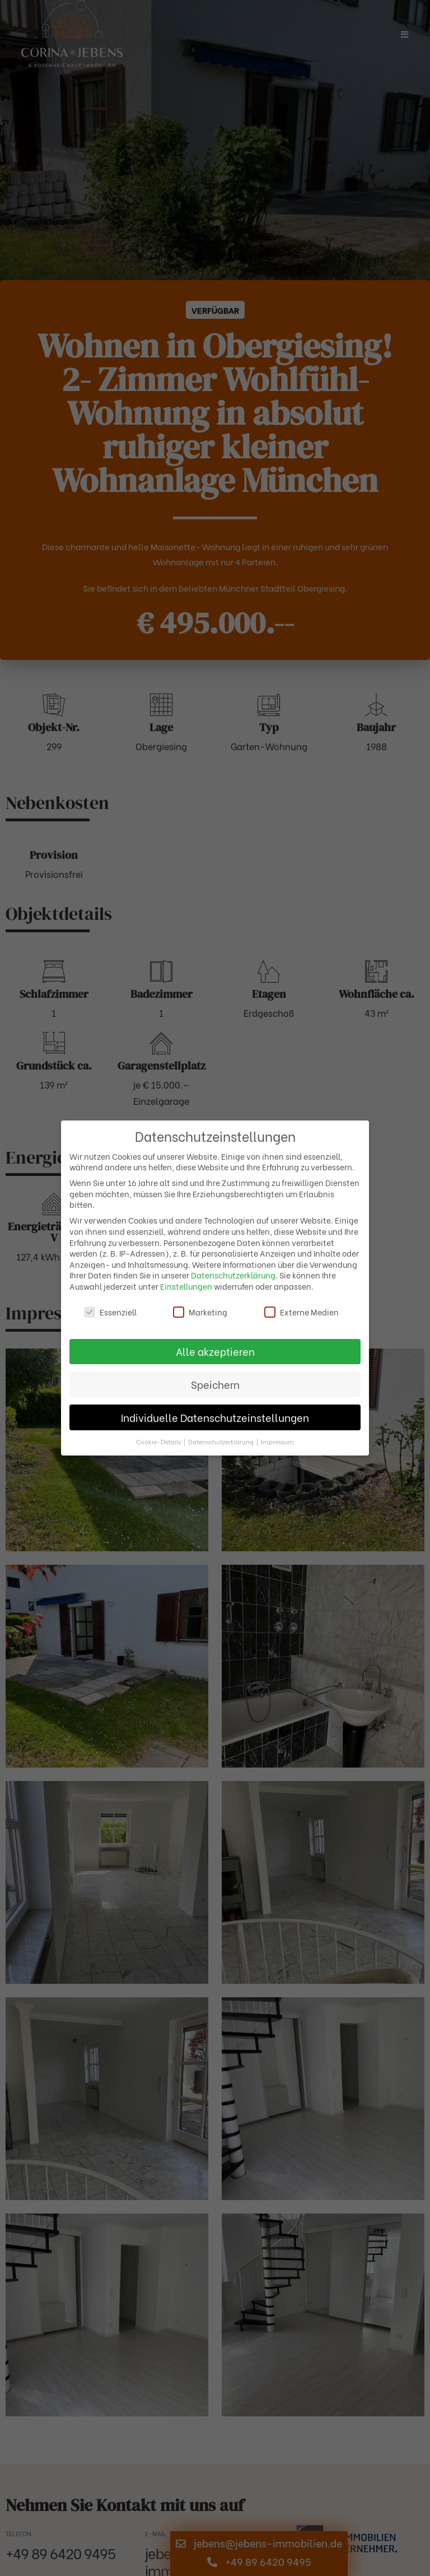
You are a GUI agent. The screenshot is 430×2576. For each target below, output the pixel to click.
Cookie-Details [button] (159, 1441)
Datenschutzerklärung (233, 1275)
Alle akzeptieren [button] (215, 1351)
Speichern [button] (215, 1384)
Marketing (200, 1311)
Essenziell (110, 1311)
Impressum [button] (277, 1441)
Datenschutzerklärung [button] (221, 1441)
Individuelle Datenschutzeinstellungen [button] (215, 1417)
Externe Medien (301, 1311)
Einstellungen (186, 1286)
